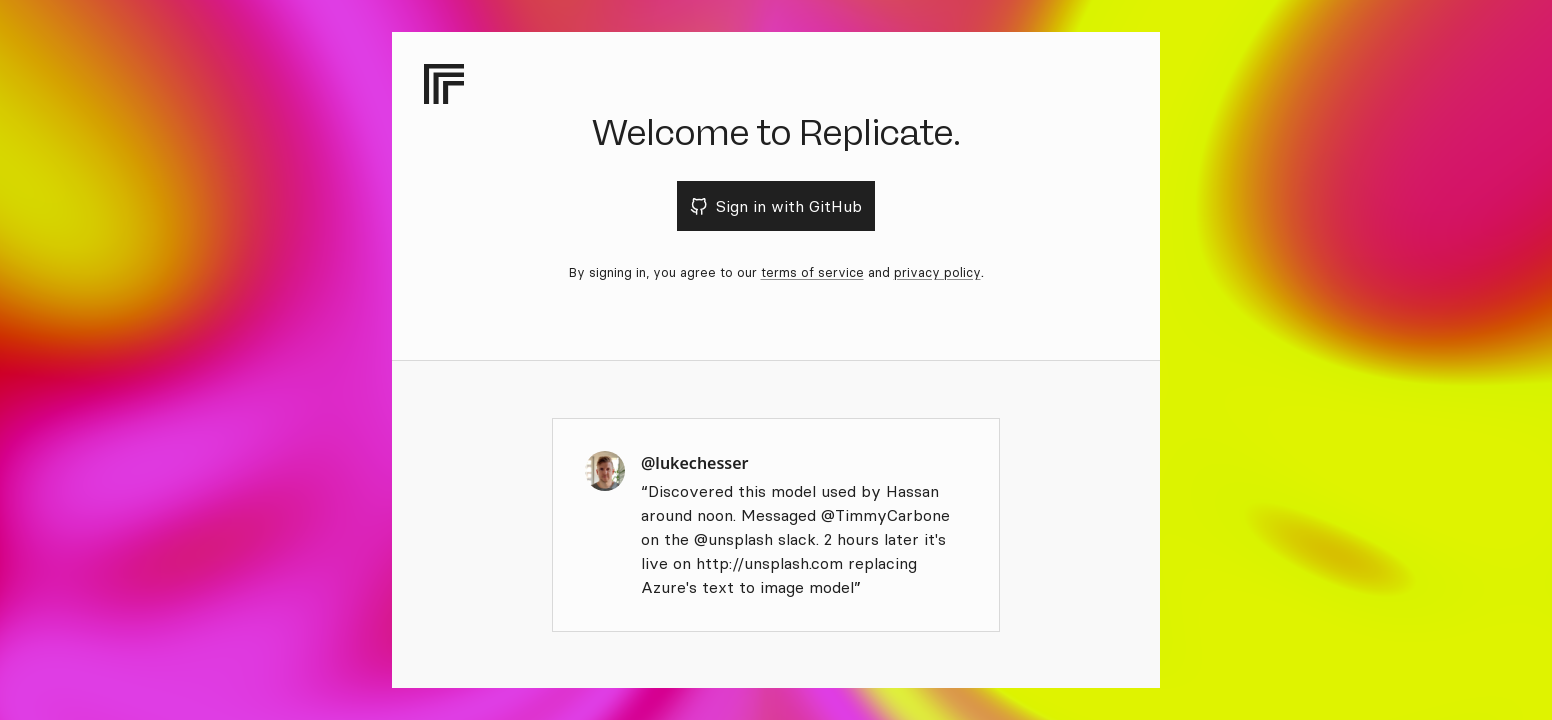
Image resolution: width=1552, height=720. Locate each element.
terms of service (812, 272)
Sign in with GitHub (776, 206)
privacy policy (937, 272)
